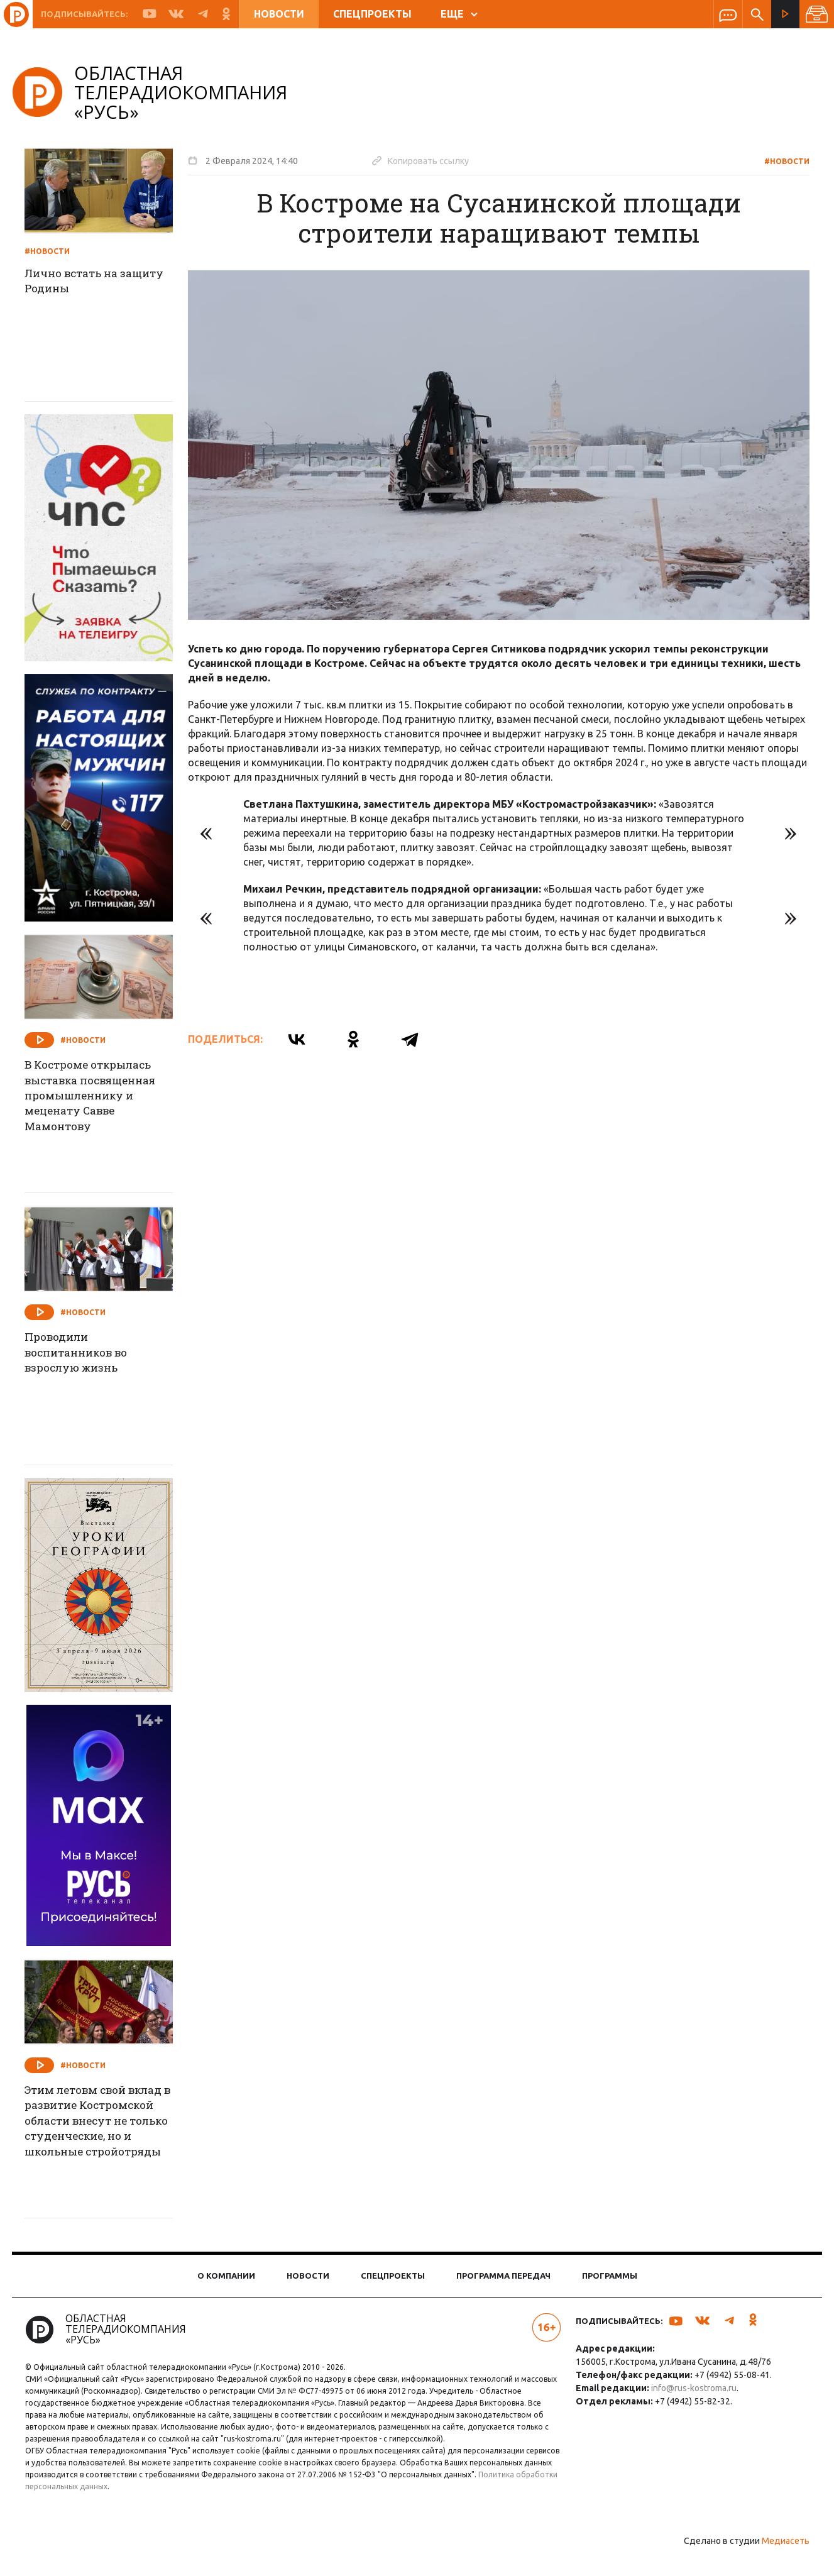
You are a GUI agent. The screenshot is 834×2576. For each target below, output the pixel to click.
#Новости (778, 161)
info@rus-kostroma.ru (690, 2396)
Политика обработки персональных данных (149, 2506)
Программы (609, 2283)
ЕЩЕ (459, 13)
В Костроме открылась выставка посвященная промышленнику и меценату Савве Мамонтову (104, 1098)
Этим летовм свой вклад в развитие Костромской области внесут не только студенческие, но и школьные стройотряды (107, 2131)
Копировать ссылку (428, 160)
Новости (279, 13)
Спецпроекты (372, 13)
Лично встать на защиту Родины (106, 282)
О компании (226, 2283)
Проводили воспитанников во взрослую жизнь (89, 1354)
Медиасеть (777, 2560)
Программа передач (503, 2283)
